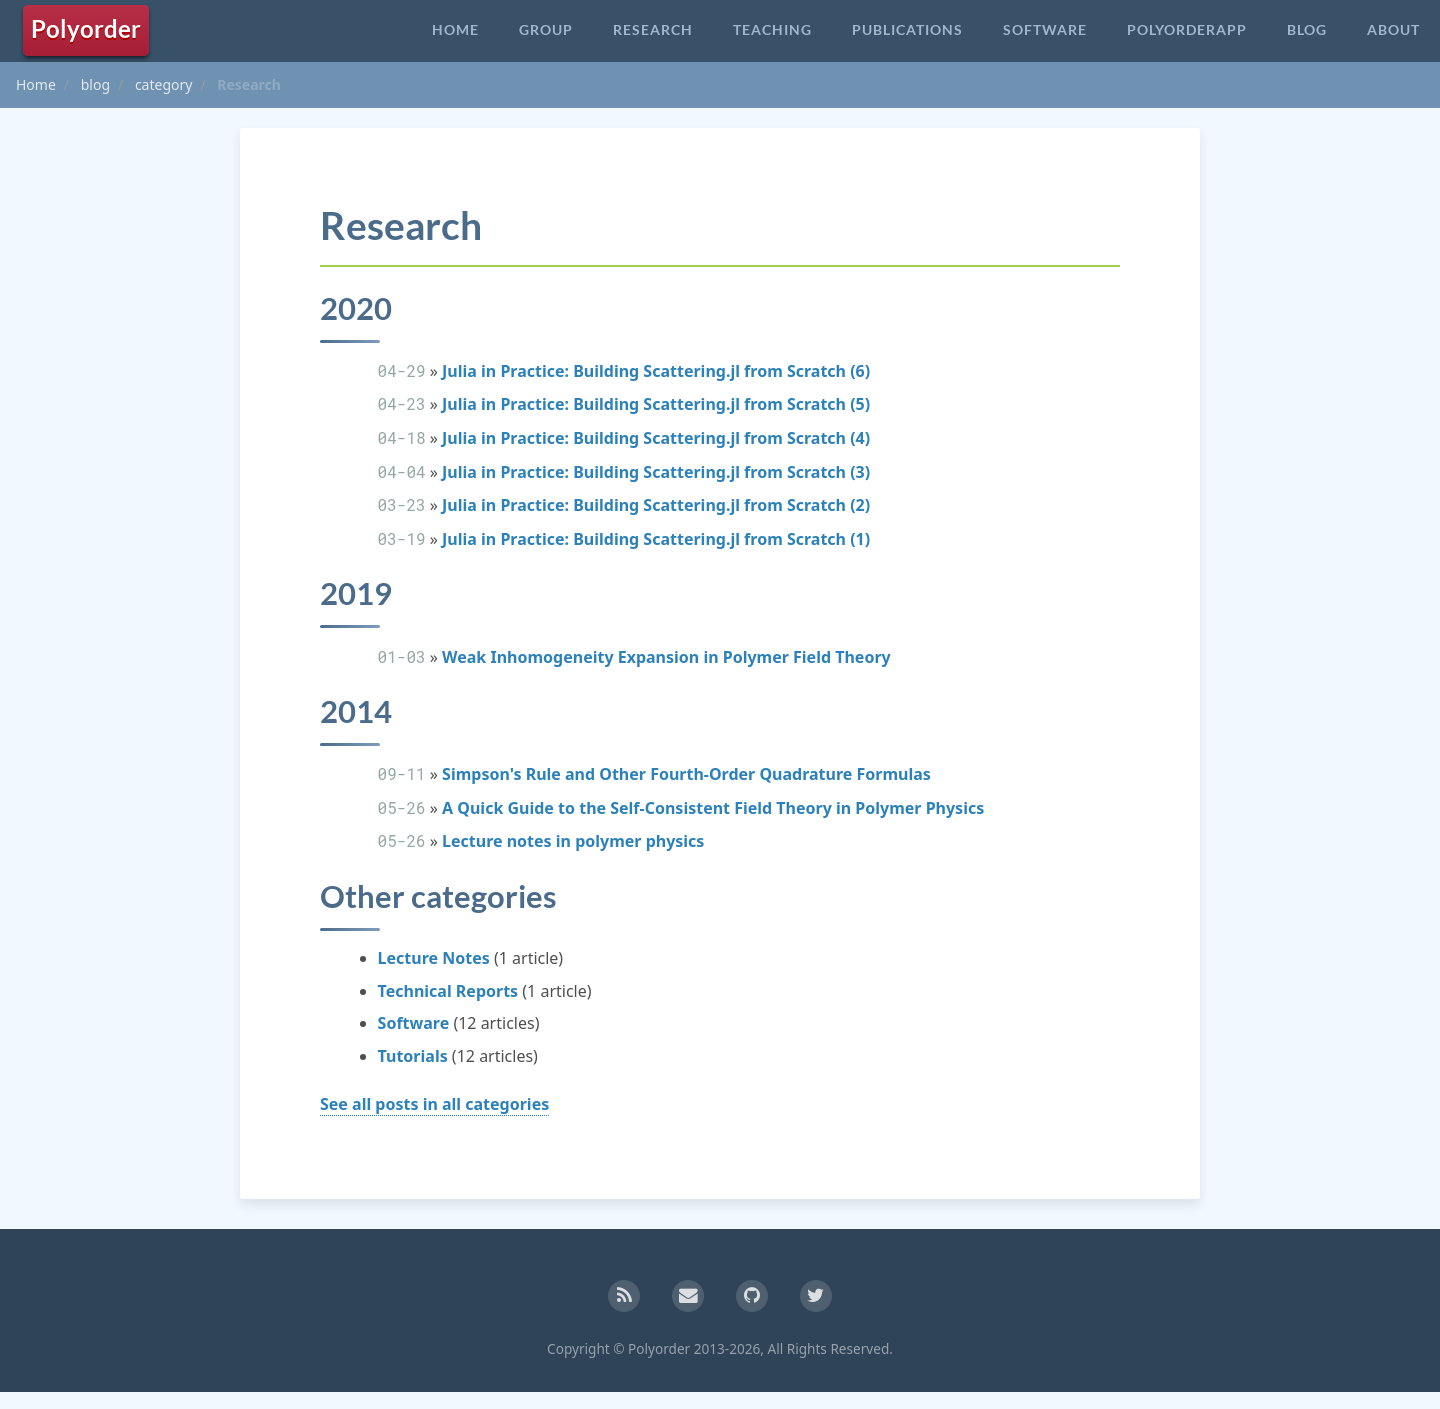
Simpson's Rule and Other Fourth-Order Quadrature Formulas (686, 777)
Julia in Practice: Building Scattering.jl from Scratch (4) (656, 439)
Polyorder (86, 28)
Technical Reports (448, 994)
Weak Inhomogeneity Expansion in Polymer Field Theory (666, 658)
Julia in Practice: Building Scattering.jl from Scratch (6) (656, 372)
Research (653, 29)
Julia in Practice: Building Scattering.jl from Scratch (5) (656, 405)
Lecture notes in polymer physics (573, 844)
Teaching (772, 29)
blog (95, 84)
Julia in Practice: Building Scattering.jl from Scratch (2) (656, 506)
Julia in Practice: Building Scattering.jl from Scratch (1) (656, 540)
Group (546, 29)
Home (455, 29)
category (164, 84)
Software (1045, 29)
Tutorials (413, 1059)
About (1393, 29)
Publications (907, 29)
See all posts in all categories (434, 1107)
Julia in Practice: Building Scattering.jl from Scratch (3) (656, 473)
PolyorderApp (1187, 29)
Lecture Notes (434, 961)
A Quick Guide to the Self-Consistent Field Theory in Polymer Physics (713, 810)
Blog (1307, 29)
